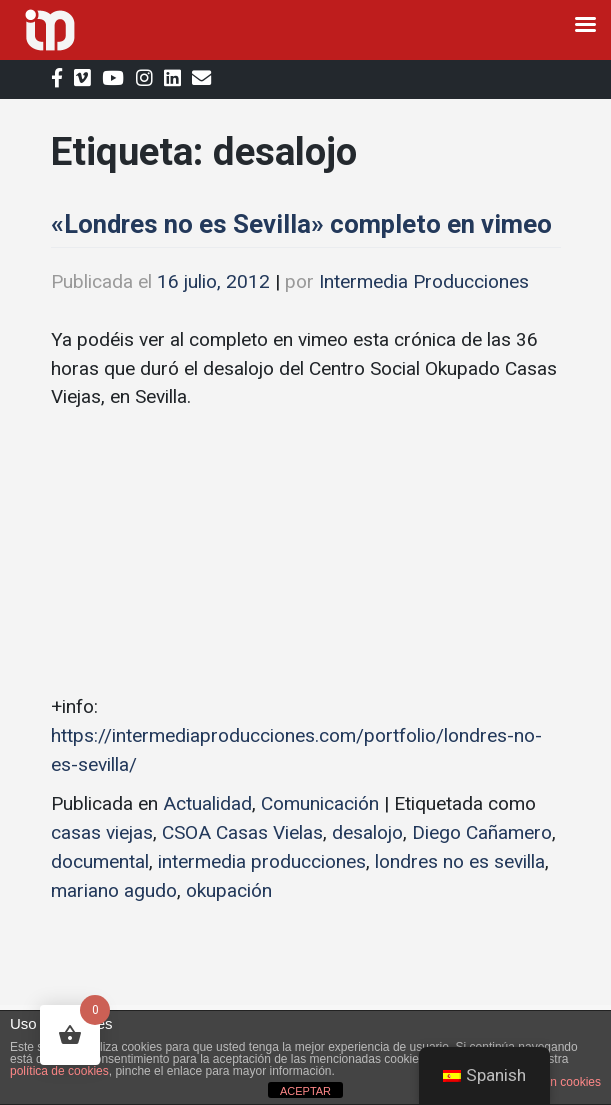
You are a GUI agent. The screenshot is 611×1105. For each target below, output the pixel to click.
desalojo (367, 832)
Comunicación (320, 803)
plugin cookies (563, 1082)
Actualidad (207, 803)
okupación (229, 890)
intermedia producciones (262, 861)
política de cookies (59, 1071)
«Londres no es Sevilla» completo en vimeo (301, 224)
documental (100, 861)
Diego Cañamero (482, 832)
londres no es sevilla (460, 861)
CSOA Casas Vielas (242, 832)
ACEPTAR (305, 1091)
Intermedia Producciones (424, 281)
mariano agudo (114, 890)
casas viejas (102, 832)
